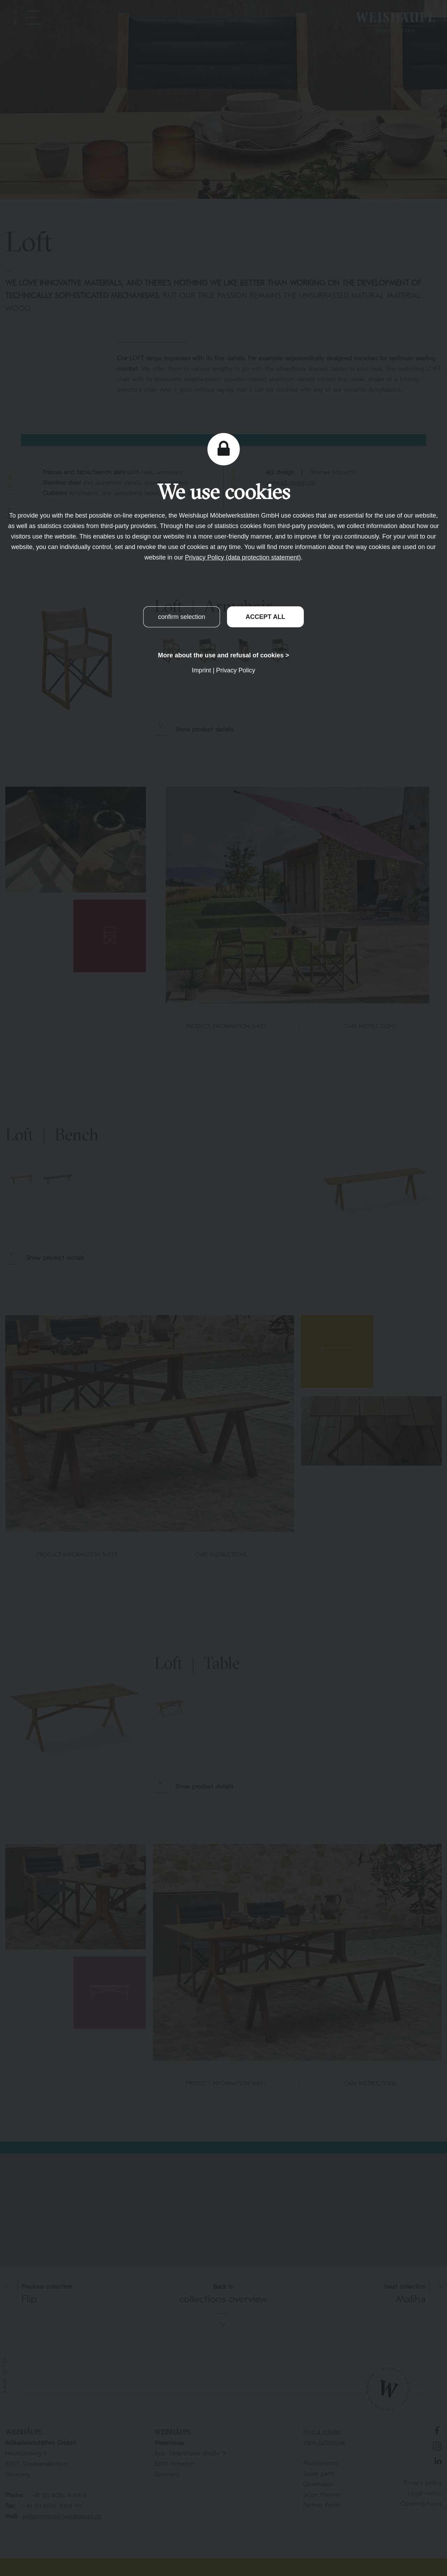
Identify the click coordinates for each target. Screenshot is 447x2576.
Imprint (201, 670)
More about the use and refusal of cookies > (223, 655)
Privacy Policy (235, 670)
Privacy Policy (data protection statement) (243, 557)
